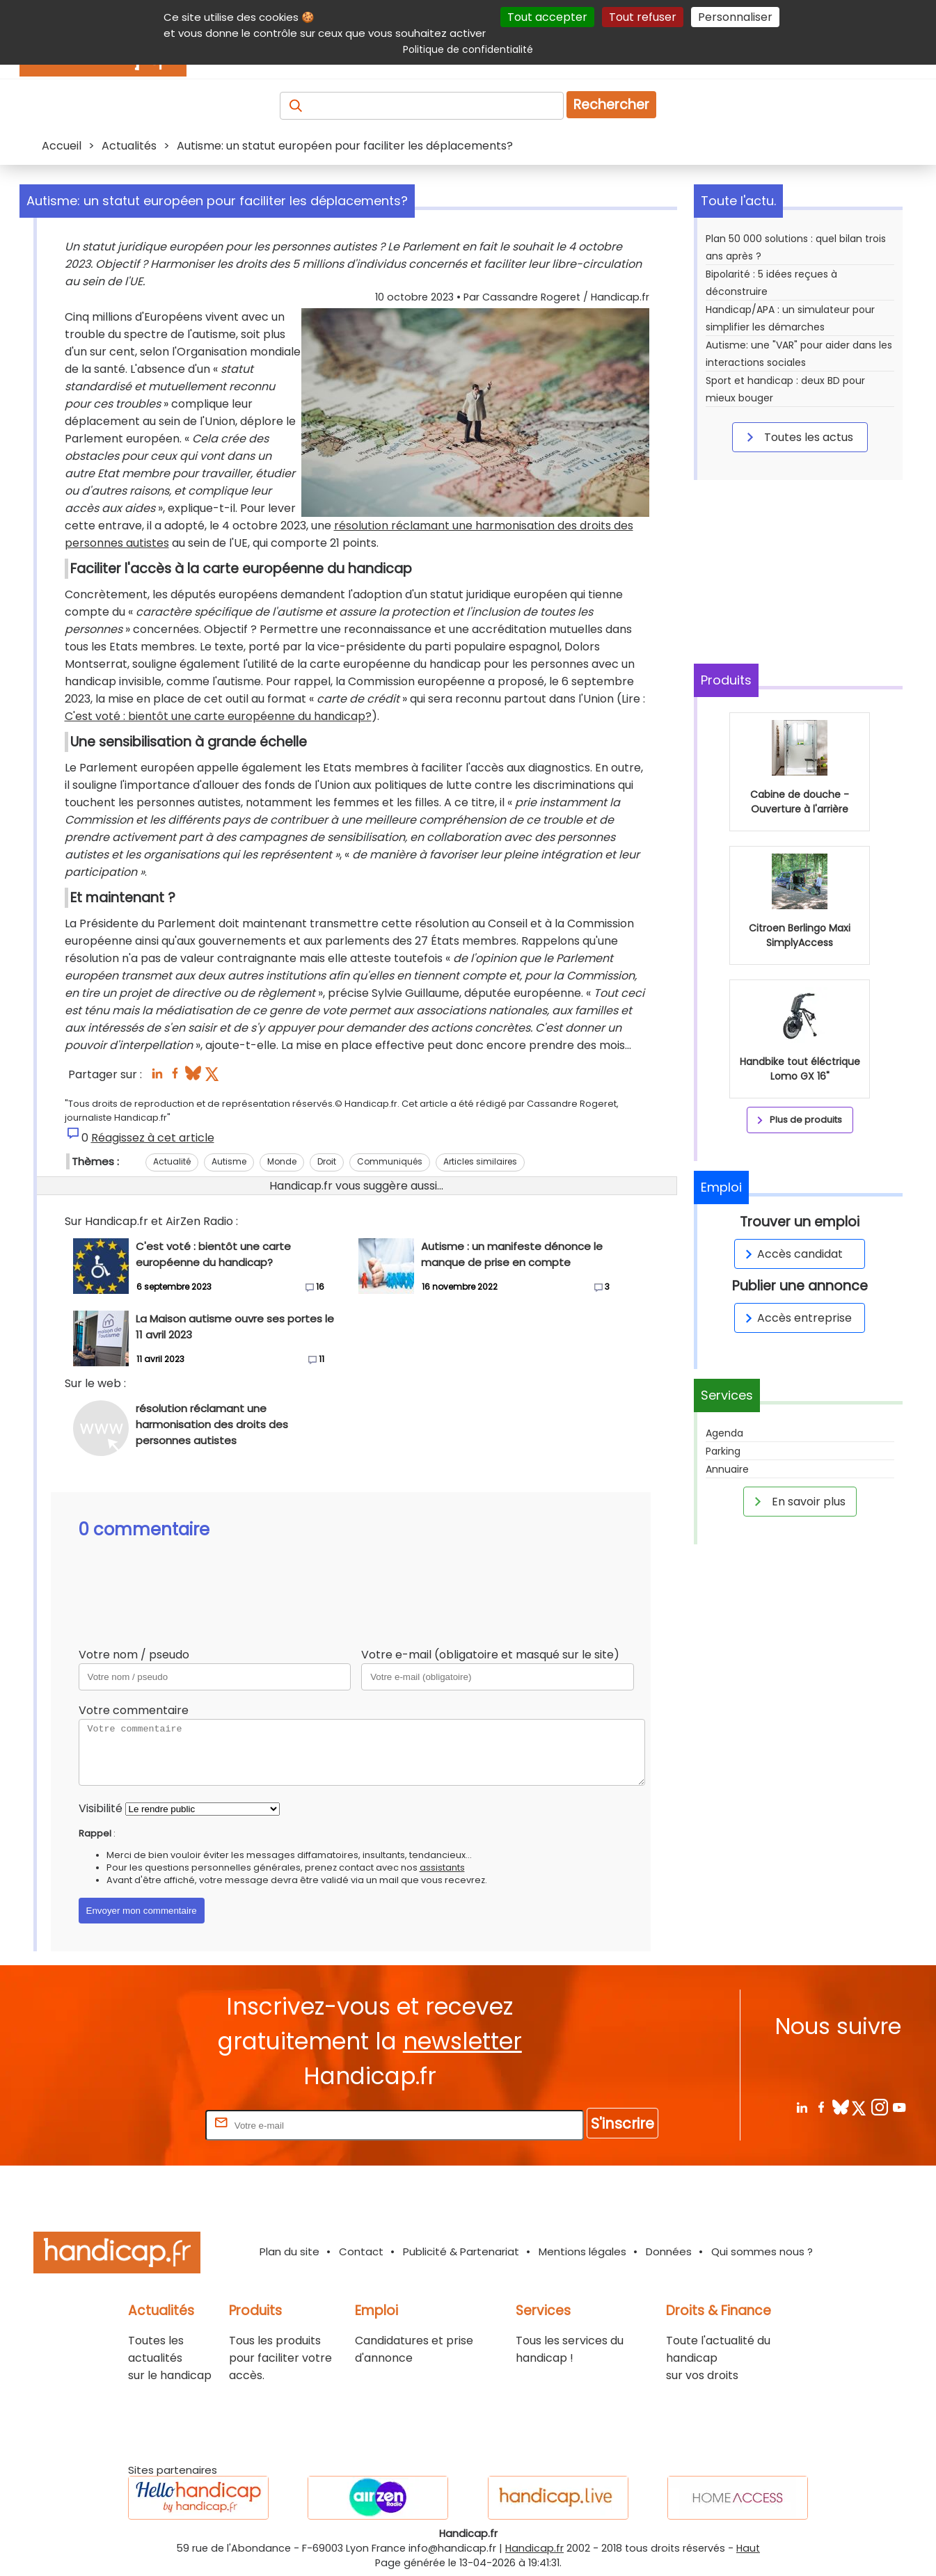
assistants (442, 1867)
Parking (723, 1451)
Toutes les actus (797, 437)
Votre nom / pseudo (134, 1655)
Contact (361, 2251)
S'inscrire (622, 2123)
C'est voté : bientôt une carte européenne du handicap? (218, 716)
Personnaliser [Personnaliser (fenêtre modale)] (735, 17)
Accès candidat (791, 1254)
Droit (326, 1161)
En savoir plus (797, 1501)
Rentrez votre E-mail (146, 2125)
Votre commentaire (134, 1710)
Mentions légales (582, 2251)
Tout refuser (642, 17)
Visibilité (100, 1808)
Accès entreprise (796, 1318)
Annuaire (727, 1469)
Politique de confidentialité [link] (468, 49)
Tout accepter (547, 17)
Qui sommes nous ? (762, 2251)
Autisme (229, 1161)
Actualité (172, 1161)
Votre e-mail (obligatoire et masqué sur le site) (490, 1655)
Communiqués (389, 1161)
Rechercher (611, 104)
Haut (748, 2548)
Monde (281, 1161)
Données (669, 2251)
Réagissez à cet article (152, 1138)
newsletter (462, 2041)
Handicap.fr (534, 2548)
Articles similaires (480, 1161)
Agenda (724, 1433)
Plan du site (289, 2251)
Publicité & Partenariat (461, 2251)
